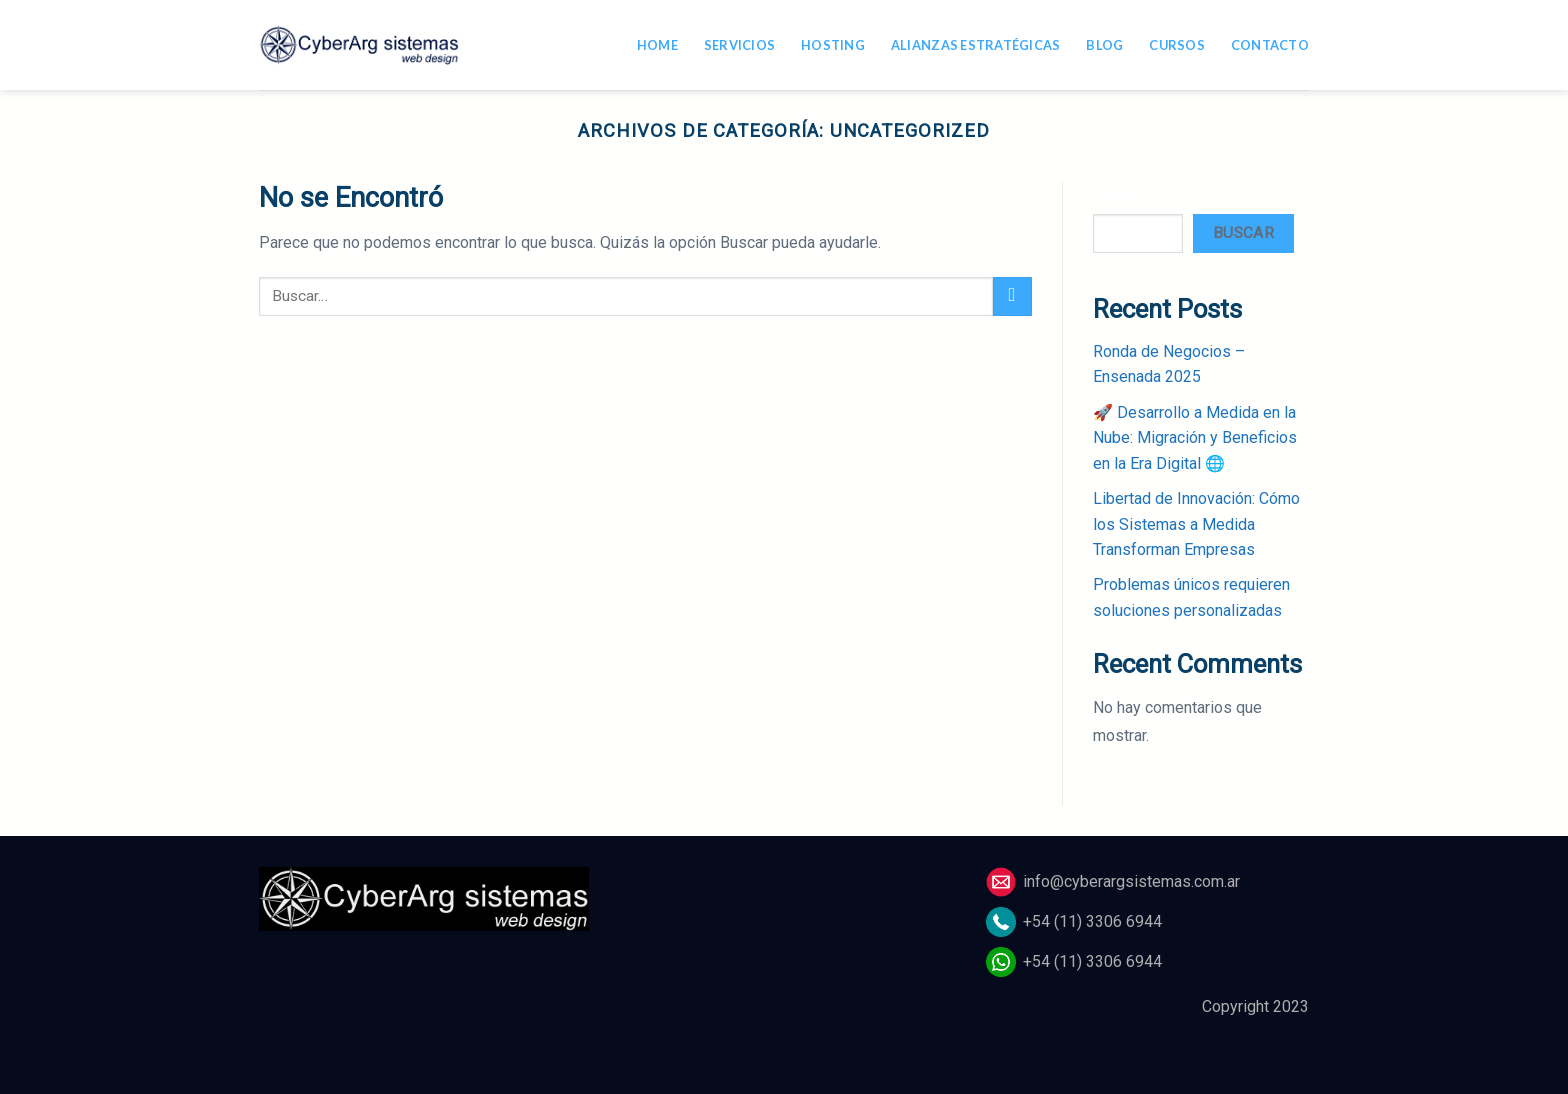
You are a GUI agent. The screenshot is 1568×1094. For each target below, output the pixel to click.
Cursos (1177, 45)
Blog (1104, 45)
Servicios (739, 45)
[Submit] (1012, 296)
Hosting (833, 45)
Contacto (1270, 45)
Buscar (1115, 192)
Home (657, 45)
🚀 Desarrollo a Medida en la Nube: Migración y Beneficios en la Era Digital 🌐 (1195, 438)
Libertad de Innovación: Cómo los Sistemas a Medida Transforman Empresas (1196, 524)
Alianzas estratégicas (975, 45)
